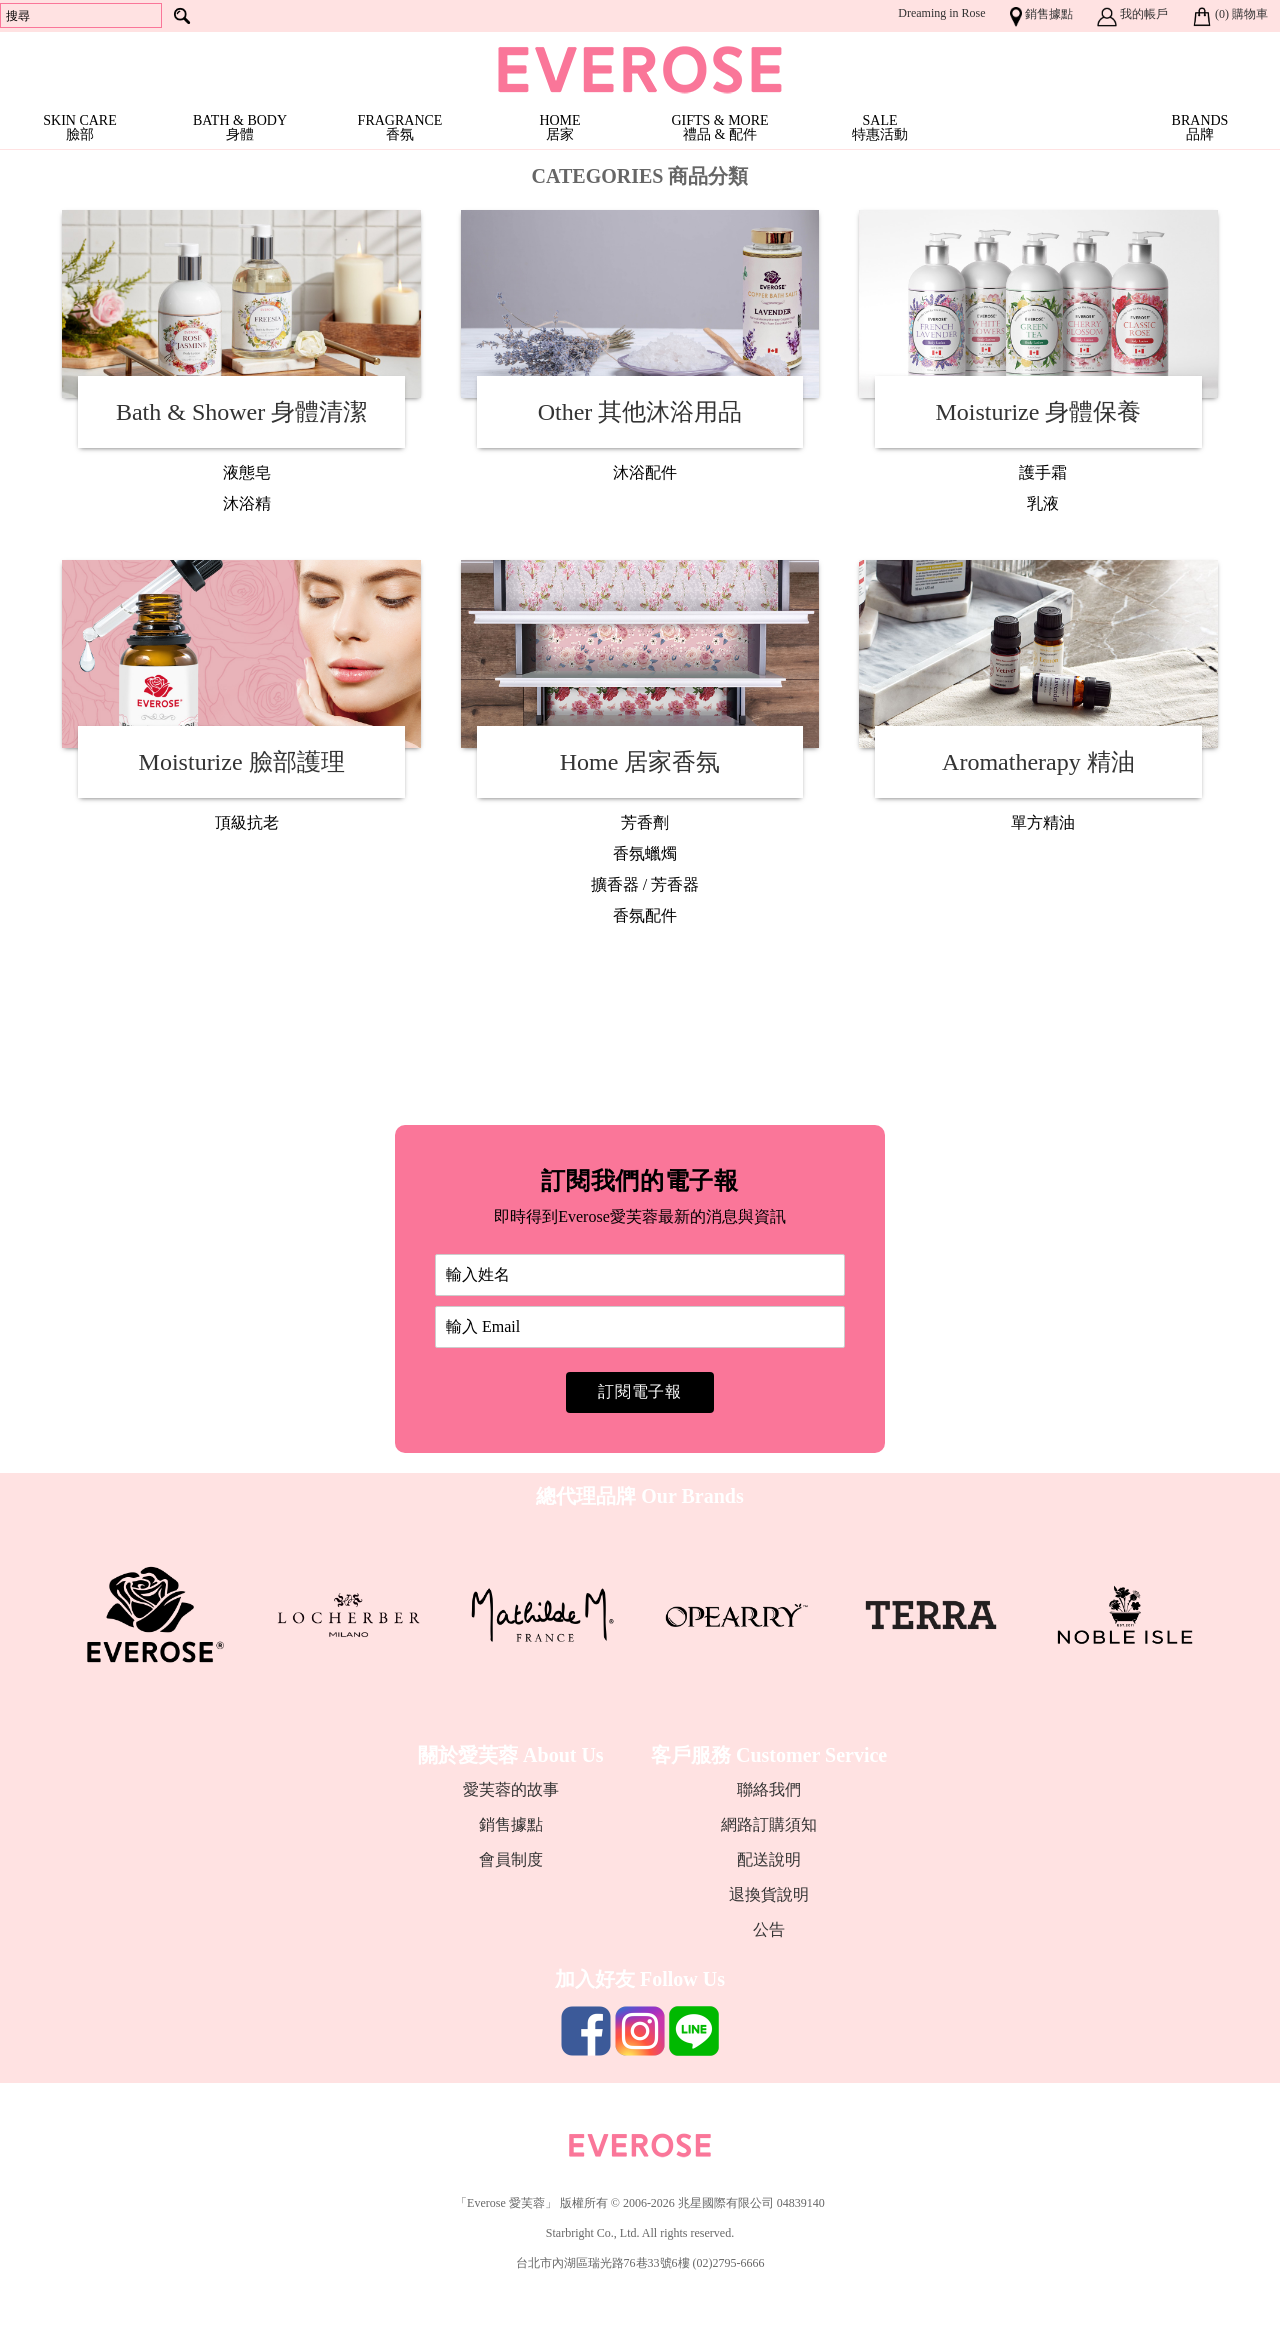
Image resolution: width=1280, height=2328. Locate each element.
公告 (769, 1929)
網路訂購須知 (769, 1824)
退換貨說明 (769, 1894)
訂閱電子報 (640, 1391)
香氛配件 (645, 915)
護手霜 (1043, 472)
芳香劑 (645, 822)
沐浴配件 (645, 472)
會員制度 (511, 1859)
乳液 (1043, 503)
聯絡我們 (769, 1789)
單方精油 (1043, 822)
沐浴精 (247, 503)
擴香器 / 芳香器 (645, 884)
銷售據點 (511, 1824)
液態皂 (247, 472)
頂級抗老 (247, 822)
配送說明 (769, 1859)
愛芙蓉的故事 (511, 1789)
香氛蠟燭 (645, 853)
